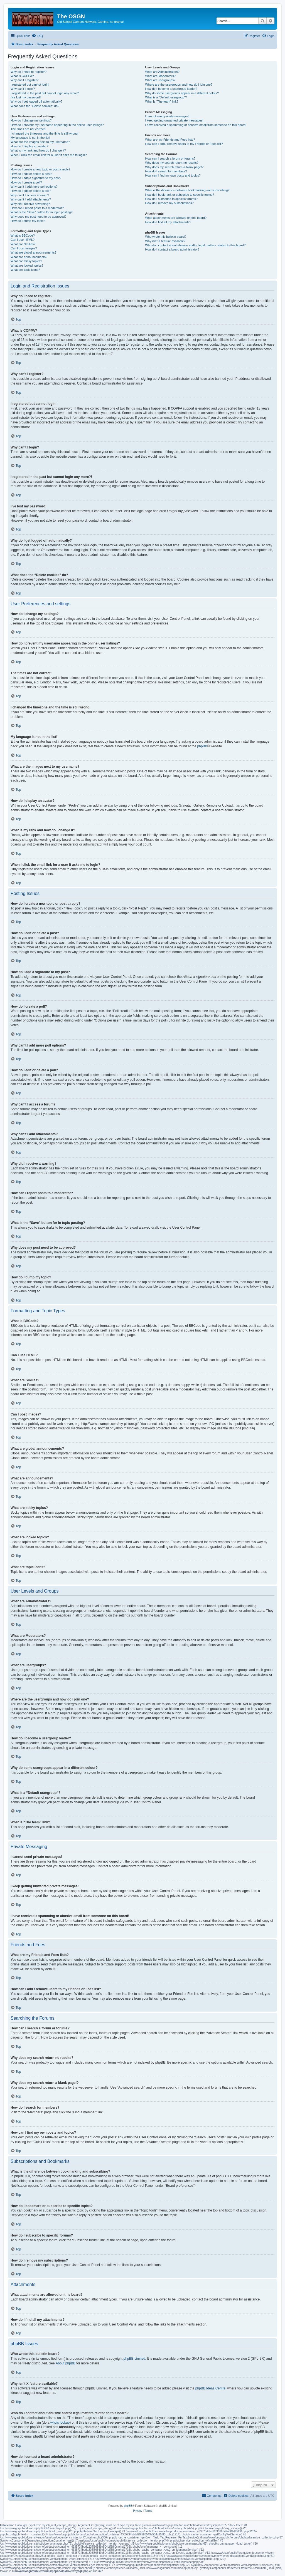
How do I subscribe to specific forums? (171, 198)
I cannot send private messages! (167, 116)
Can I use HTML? (23, 239)
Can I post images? (24, 248)
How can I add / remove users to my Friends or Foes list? (184, 143)
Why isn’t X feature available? (165, 241)
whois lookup (60, 2422)
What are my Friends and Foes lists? (170, 139)
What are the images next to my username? (40, 141)
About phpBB (65, 2363)
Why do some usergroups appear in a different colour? (182, 93)
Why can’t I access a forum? (30, 195)
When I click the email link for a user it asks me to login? (49, 155)
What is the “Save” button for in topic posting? (42, 212)
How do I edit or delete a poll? (31, 190)
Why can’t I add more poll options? (34, 186)
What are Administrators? (162, 71)
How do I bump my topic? (28, 220)
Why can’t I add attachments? (31, 199)
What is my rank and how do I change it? (38, 150)
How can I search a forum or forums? (170, 158)
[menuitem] (37, 36)
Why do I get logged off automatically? (36, 101)
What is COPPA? (22, 76)
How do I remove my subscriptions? (169, 203)
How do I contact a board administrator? (172, 249)
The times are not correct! (28, 129)
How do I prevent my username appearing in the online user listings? (57, 125)
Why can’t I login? (23, 88)
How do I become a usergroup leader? (171, 88)
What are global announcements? (33, 252)
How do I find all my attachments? (168, 222)
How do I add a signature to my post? (36, 178)
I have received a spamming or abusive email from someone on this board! (195, 125)
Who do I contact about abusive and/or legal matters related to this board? (195, 245)
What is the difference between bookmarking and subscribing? (187, 190)
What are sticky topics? (26, 261)
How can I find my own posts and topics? (172, 175)
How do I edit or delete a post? (31, 173)
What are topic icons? (25, 269)
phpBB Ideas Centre (210, 2388)
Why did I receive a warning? (30, 203)
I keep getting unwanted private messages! (174, 120)
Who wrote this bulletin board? (165, 236)
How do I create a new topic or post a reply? (40, 169)
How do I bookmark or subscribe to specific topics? (179, 194)
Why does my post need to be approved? (39, 216)
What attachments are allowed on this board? (176, 217)
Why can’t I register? (24, 80)
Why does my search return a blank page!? (174, 167)
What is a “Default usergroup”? (166, 97)
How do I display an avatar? (29, 146)
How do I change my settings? (31, 120)
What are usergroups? (160, 80)
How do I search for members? (166, 171)
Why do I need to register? (28, 71)
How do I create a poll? (26, 182)
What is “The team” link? (161, 101)
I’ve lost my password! (26, 97)
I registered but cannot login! (30, 84)
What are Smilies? (23, 244)
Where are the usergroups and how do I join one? (178, 84)
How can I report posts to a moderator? (37, 208)
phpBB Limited (134, 2359)
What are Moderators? (160, 76)
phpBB (202, 746)
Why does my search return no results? (171, 162)
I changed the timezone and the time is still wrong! (44, 133)
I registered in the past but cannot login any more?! (45, 93)
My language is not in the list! (30, 137)
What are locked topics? (27, 265)
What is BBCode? (23, 235)
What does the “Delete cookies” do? (35, 106)
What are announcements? (29, 257)
